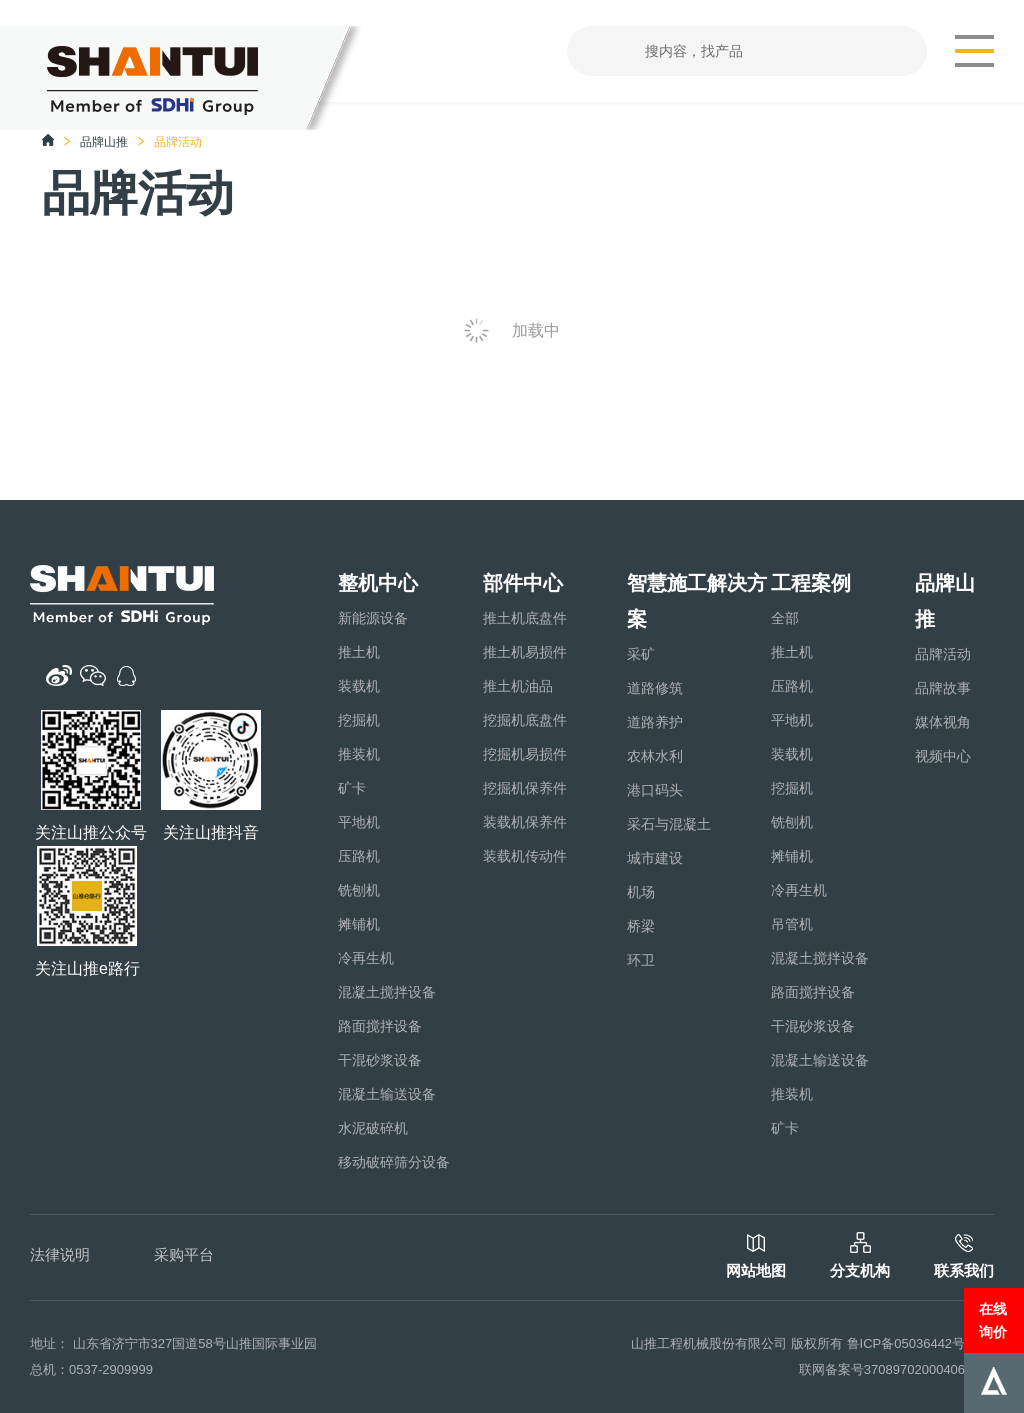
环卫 (641, 960)
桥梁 (641, 926)
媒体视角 (943, 722)
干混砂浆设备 (380, 1060)
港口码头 (655, 790)
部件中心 (523, 583)
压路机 (359, 856)
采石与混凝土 (669, 824)
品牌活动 (943, 654)
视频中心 (943, 756)
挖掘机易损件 (525, 754)
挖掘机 (359, 720)
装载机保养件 (525, 822)
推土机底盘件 (525, 618)
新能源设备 (373, 618)
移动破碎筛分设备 (394, 1162)
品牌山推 (104, 142)
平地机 (359, 822)
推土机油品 (518, 686)
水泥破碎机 (373, 1128)
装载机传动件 (525, 856)
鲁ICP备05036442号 (906, 1343)
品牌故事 (943, 688)
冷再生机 (366, 958)
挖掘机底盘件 (525, 720)
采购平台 (184, 1254)
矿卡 (352, 788)
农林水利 (655, 756)
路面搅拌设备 (380, 1026)
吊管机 (792, 924)
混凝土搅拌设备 (387, 992)
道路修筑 (655, 688)
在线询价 (993, 1320)
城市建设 (655, 858)
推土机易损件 (525, 652)
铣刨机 (359, 890)
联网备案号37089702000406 (882, 1369)
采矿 (641, 654)
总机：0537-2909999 (91, 1369)
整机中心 (378, 583)
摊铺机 (359, 924)
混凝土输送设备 (387, 1094)
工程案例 (811, 583)
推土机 (359, 652)
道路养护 (655, 722)
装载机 (359, 686)
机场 (641, 892)
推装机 (359, 754)
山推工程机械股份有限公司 (709, 1343)
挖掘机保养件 (525, 788)
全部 (785, 618)
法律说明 (60, 1254)
